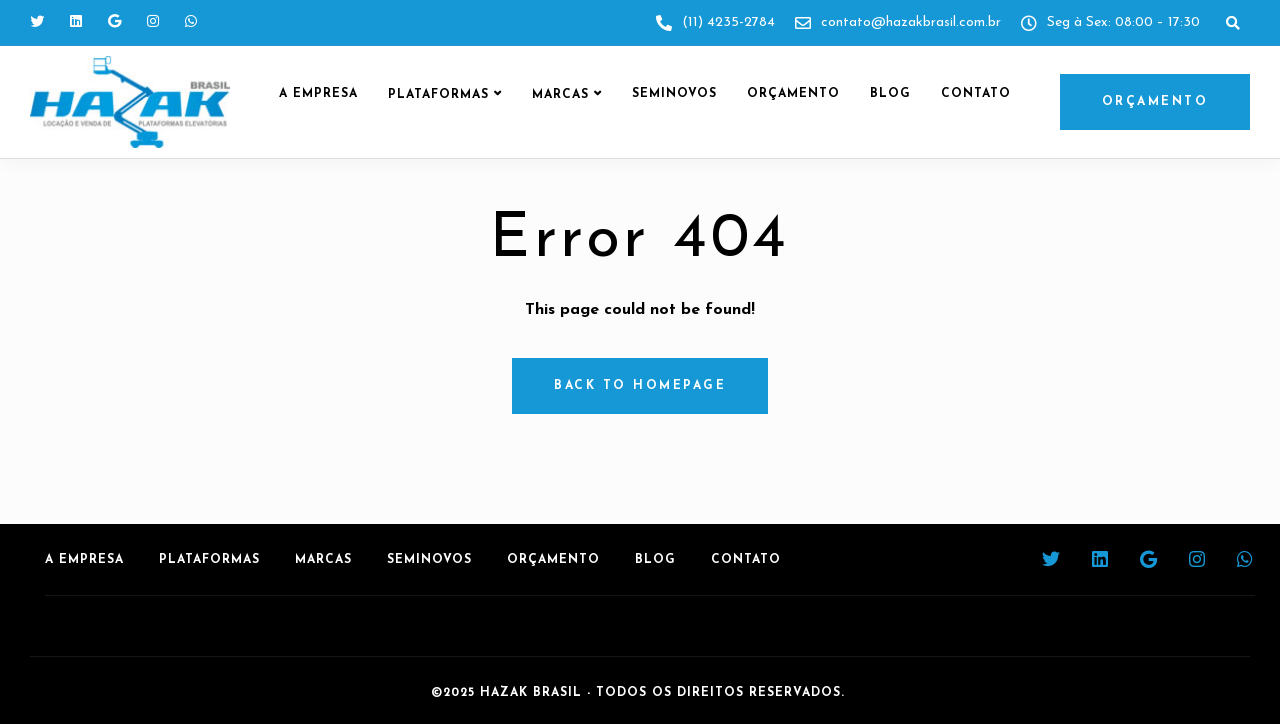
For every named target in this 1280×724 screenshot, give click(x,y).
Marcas (560, 95)
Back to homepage (640, 386)
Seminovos (674, 94)
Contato (976, 94)
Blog (890, 94)
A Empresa (318, 94)
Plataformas (438, 95)
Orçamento (793, 94)
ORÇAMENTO (1155, 102)
